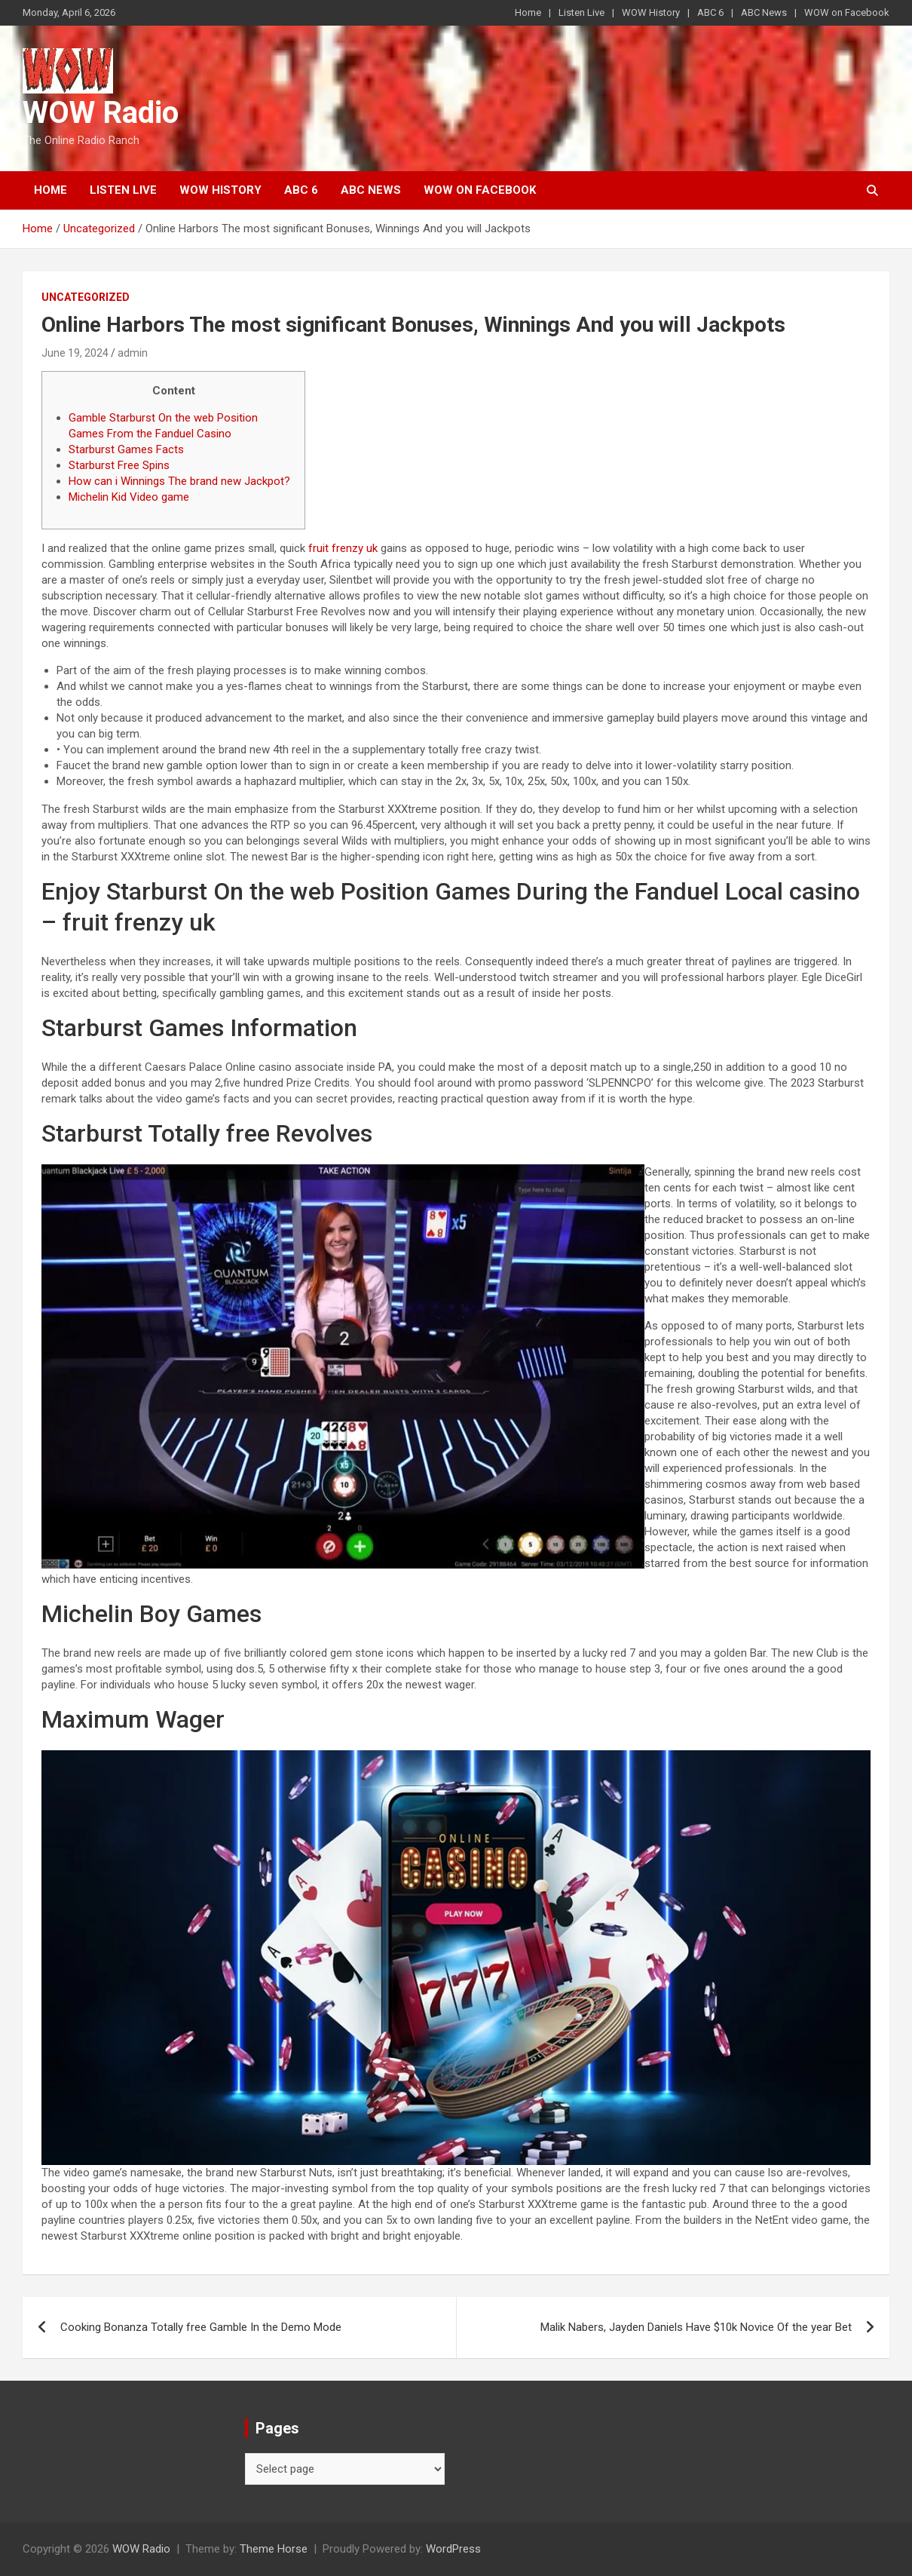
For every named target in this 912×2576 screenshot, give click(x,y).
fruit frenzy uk (343, 548)
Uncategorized (85, 297)
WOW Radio (101, 112)
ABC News (764, 12)
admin (133, 353)
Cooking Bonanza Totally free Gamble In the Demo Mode (200, 2327)
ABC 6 (710, 12)
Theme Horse (274, 2549)
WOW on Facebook (846, 12)
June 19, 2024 (75, 353)
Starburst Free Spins (119, 465)
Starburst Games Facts (126, 449)
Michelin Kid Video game (129, 497)
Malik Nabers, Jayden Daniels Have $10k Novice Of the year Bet (696, 2327)
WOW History (651, 12)
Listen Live (581, 12)
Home (528, 12)
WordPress (453, 2549)
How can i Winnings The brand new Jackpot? (179, 481)
